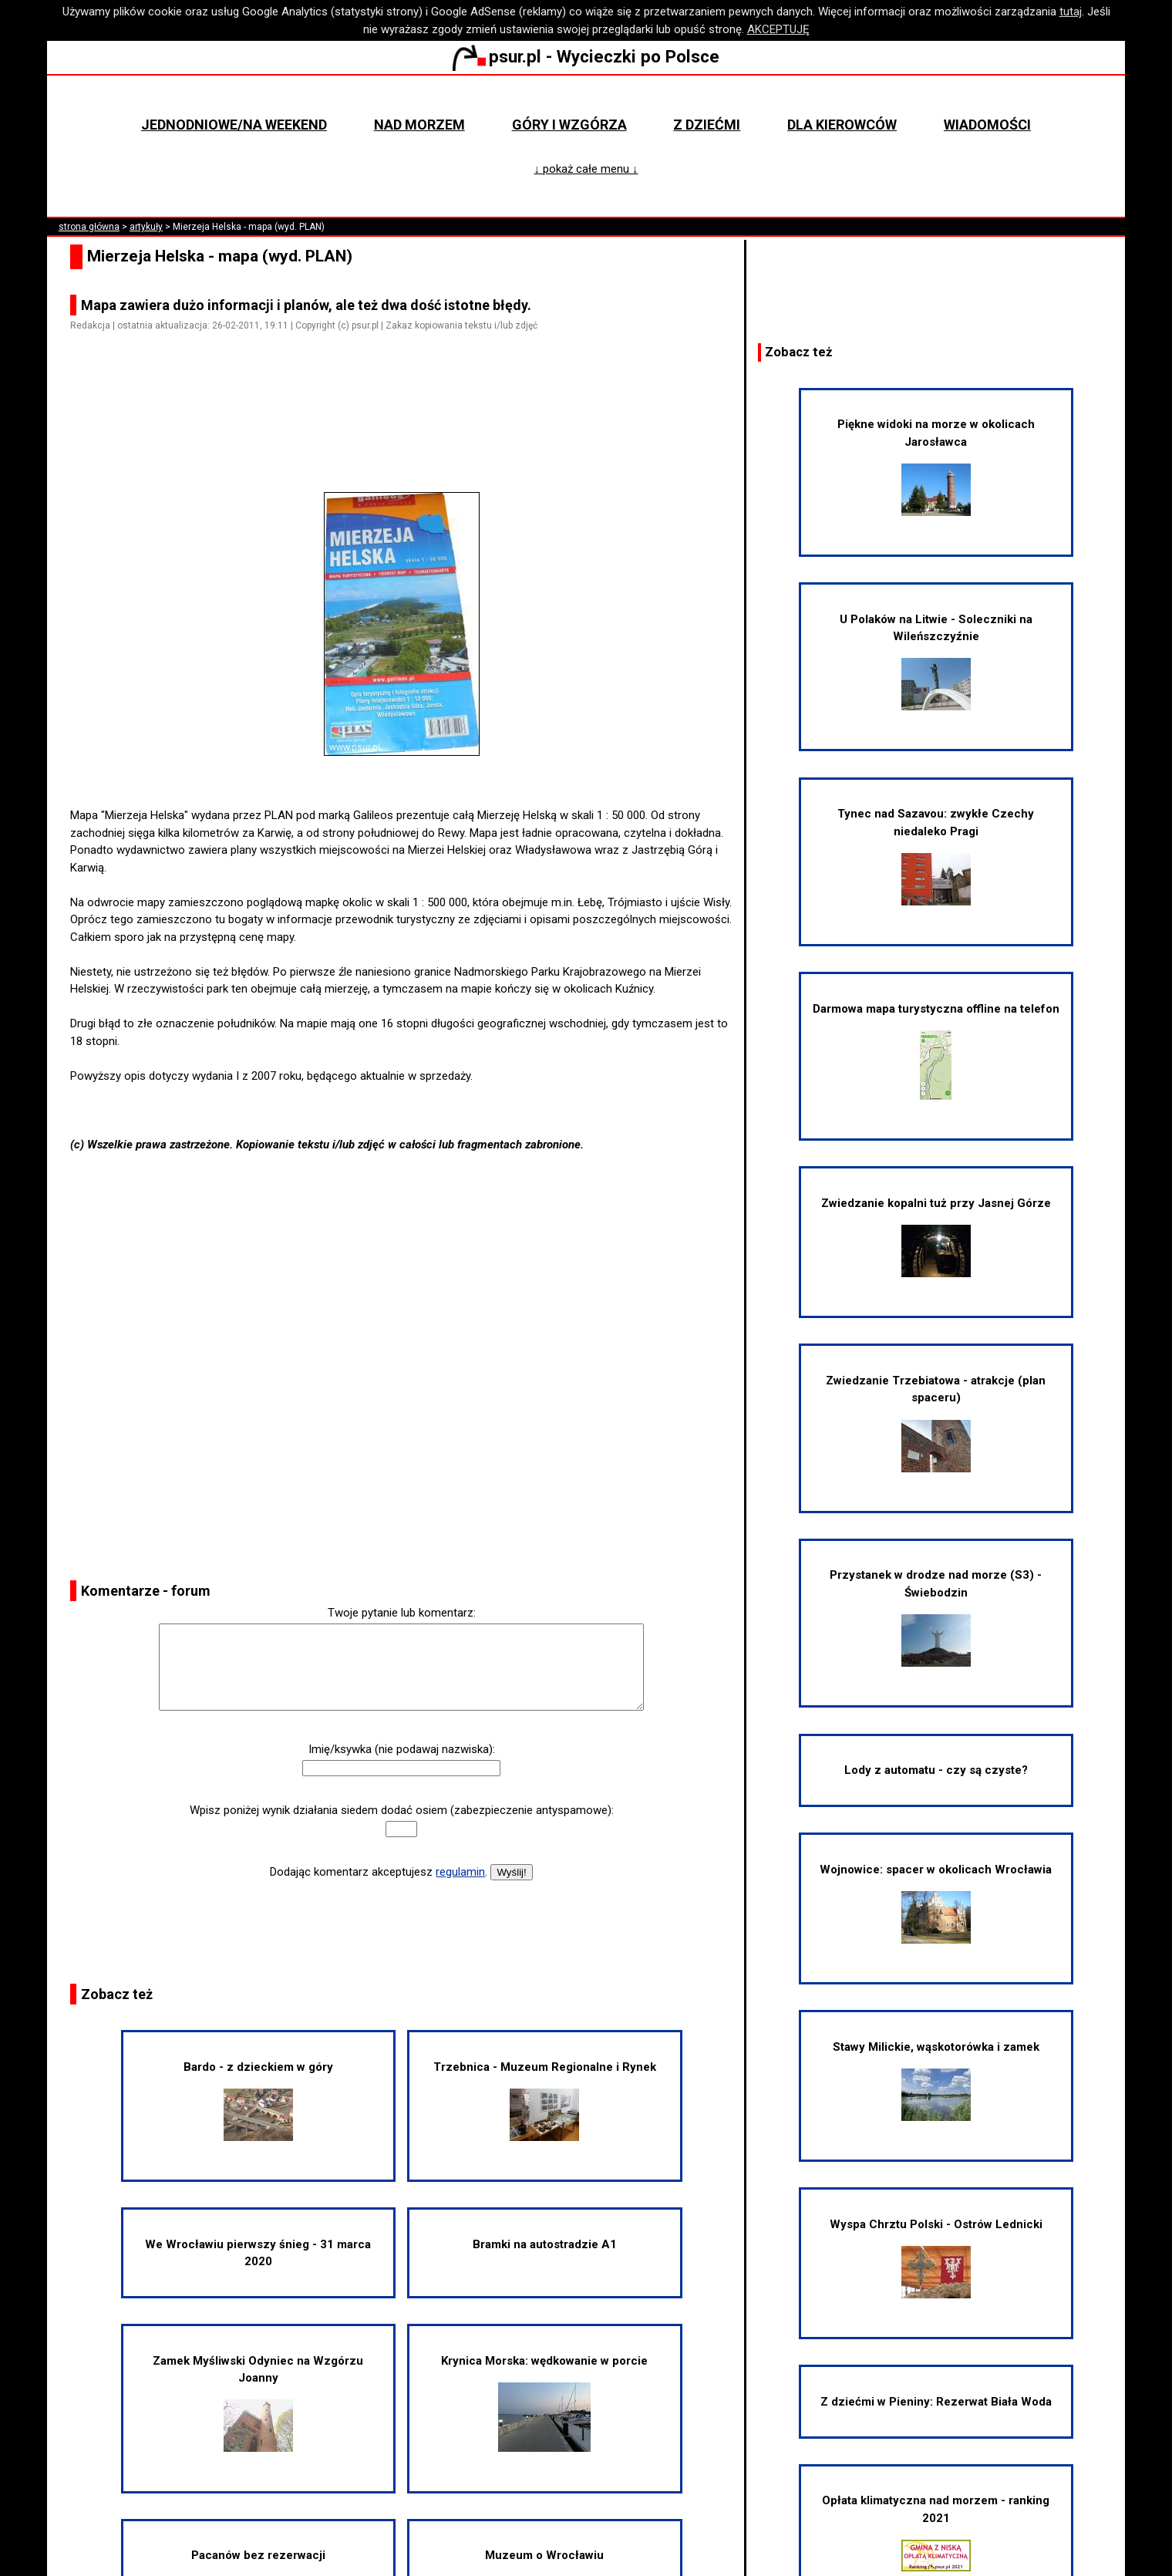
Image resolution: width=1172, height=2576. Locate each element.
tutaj (1070, 12)
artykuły (146, 226)
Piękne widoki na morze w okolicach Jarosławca (936, 466)
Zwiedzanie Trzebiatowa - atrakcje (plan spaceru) (936, 1423)
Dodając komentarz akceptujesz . (378, 1872)
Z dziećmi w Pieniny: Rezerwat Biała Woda (936, 2402)
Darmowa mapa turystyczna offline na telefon (936, 1051)
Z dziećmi (706, 124)
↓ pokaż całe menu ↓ (586, 169)
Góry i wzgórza (569, 124)
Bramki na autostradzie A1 (545, 2244)
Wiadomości (987, 124)
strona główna (89, 226)
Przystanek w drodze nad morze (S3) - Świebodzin (936, 1617)
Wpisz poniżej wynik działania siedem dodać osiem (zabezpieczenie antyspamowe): (402, 1810)
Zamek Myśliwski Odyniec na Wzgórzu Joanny (258, 2403)
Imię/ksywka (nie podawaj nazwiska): (401, 1749)
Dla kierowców (842, 124)
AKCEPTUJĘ (778, 29)
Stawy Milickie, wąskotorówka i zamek (936, 2080)
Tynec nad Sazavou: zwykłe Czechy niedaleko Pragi (935, 856)
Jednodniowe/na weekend (234, 124)
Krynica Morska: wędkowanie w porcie (544, 2403)
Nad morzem (419, 124)
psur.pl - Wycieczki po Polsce (586, 56)
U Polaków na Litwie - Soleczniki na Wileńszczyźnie (936, 661)
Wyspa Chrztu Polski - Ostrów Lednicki (936, 2257)
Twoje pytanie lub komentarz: (402, 1613)
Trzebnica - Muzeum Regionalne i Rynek (544, 2100)
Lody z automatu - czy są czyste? (936, 1770)
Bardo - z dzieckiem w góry (258, 2100)
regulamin (460, 1872)
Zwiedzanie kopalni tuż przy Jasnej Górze (936, 1236)
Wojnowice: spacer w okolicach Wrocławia (936, 1903)
